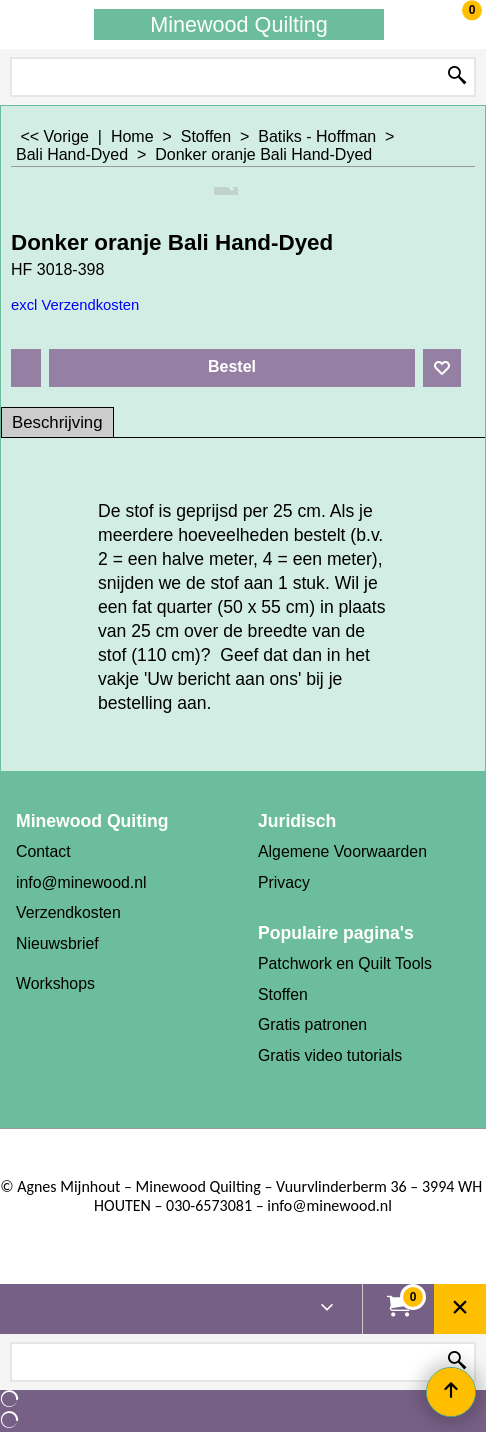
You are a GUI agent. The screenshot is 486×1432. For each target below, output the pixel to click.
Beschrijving (57, 422)
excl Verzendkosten (75, 305)
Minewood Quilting (239, 24)
